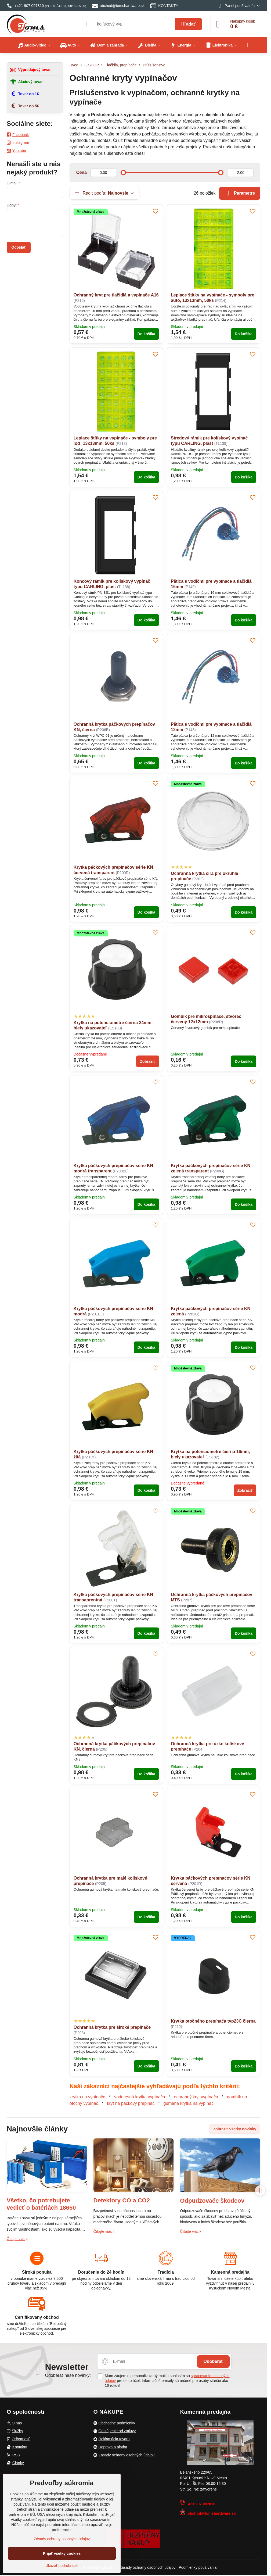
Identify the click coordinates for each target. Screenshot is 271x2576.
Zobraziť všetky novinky (234, 2129)
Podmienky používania (197, 2567)
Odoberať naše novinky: (68, 2375)
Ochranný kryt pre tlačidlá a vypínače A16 (116, 295)
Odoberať (213, 2361)
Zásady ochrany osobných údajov (148, 2567)
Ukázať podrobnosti (61, 2565)
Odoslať (18, 247)
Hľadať (188, 24)
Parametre (240, 193)
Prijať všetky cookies (62, 2553)
